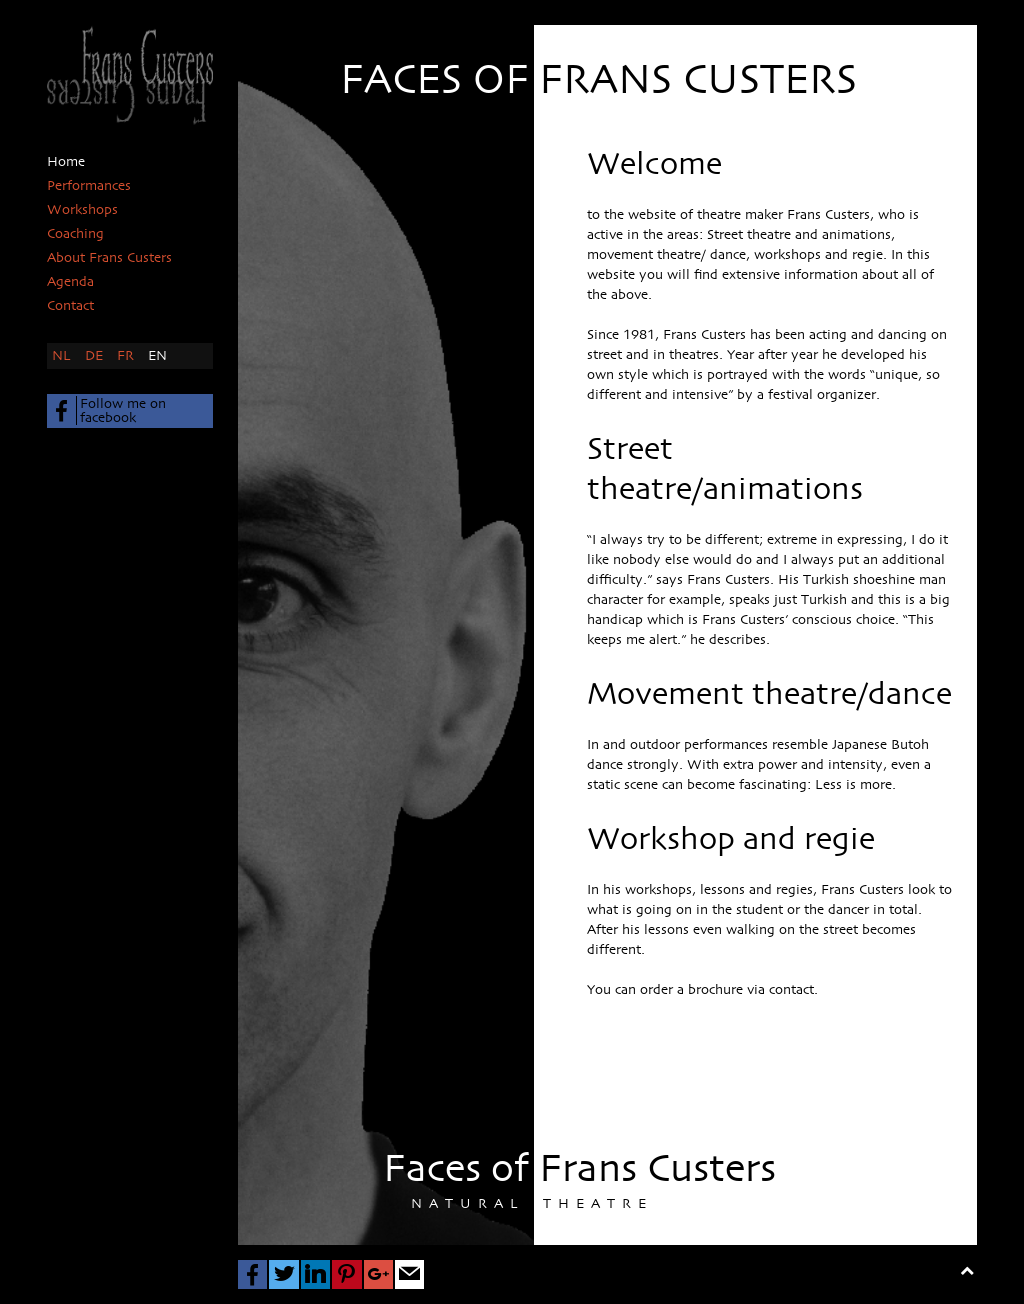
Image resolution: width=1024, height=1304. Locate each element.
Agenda (70, 282)
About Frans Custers (109, 258)
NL (63, 356)
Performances (89, 186)
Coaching (75, 234)
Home (66, 162)
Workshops (82, 210)
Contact (70, 306)
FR (127, 356)
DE (96, 356)
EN (157, 356)
